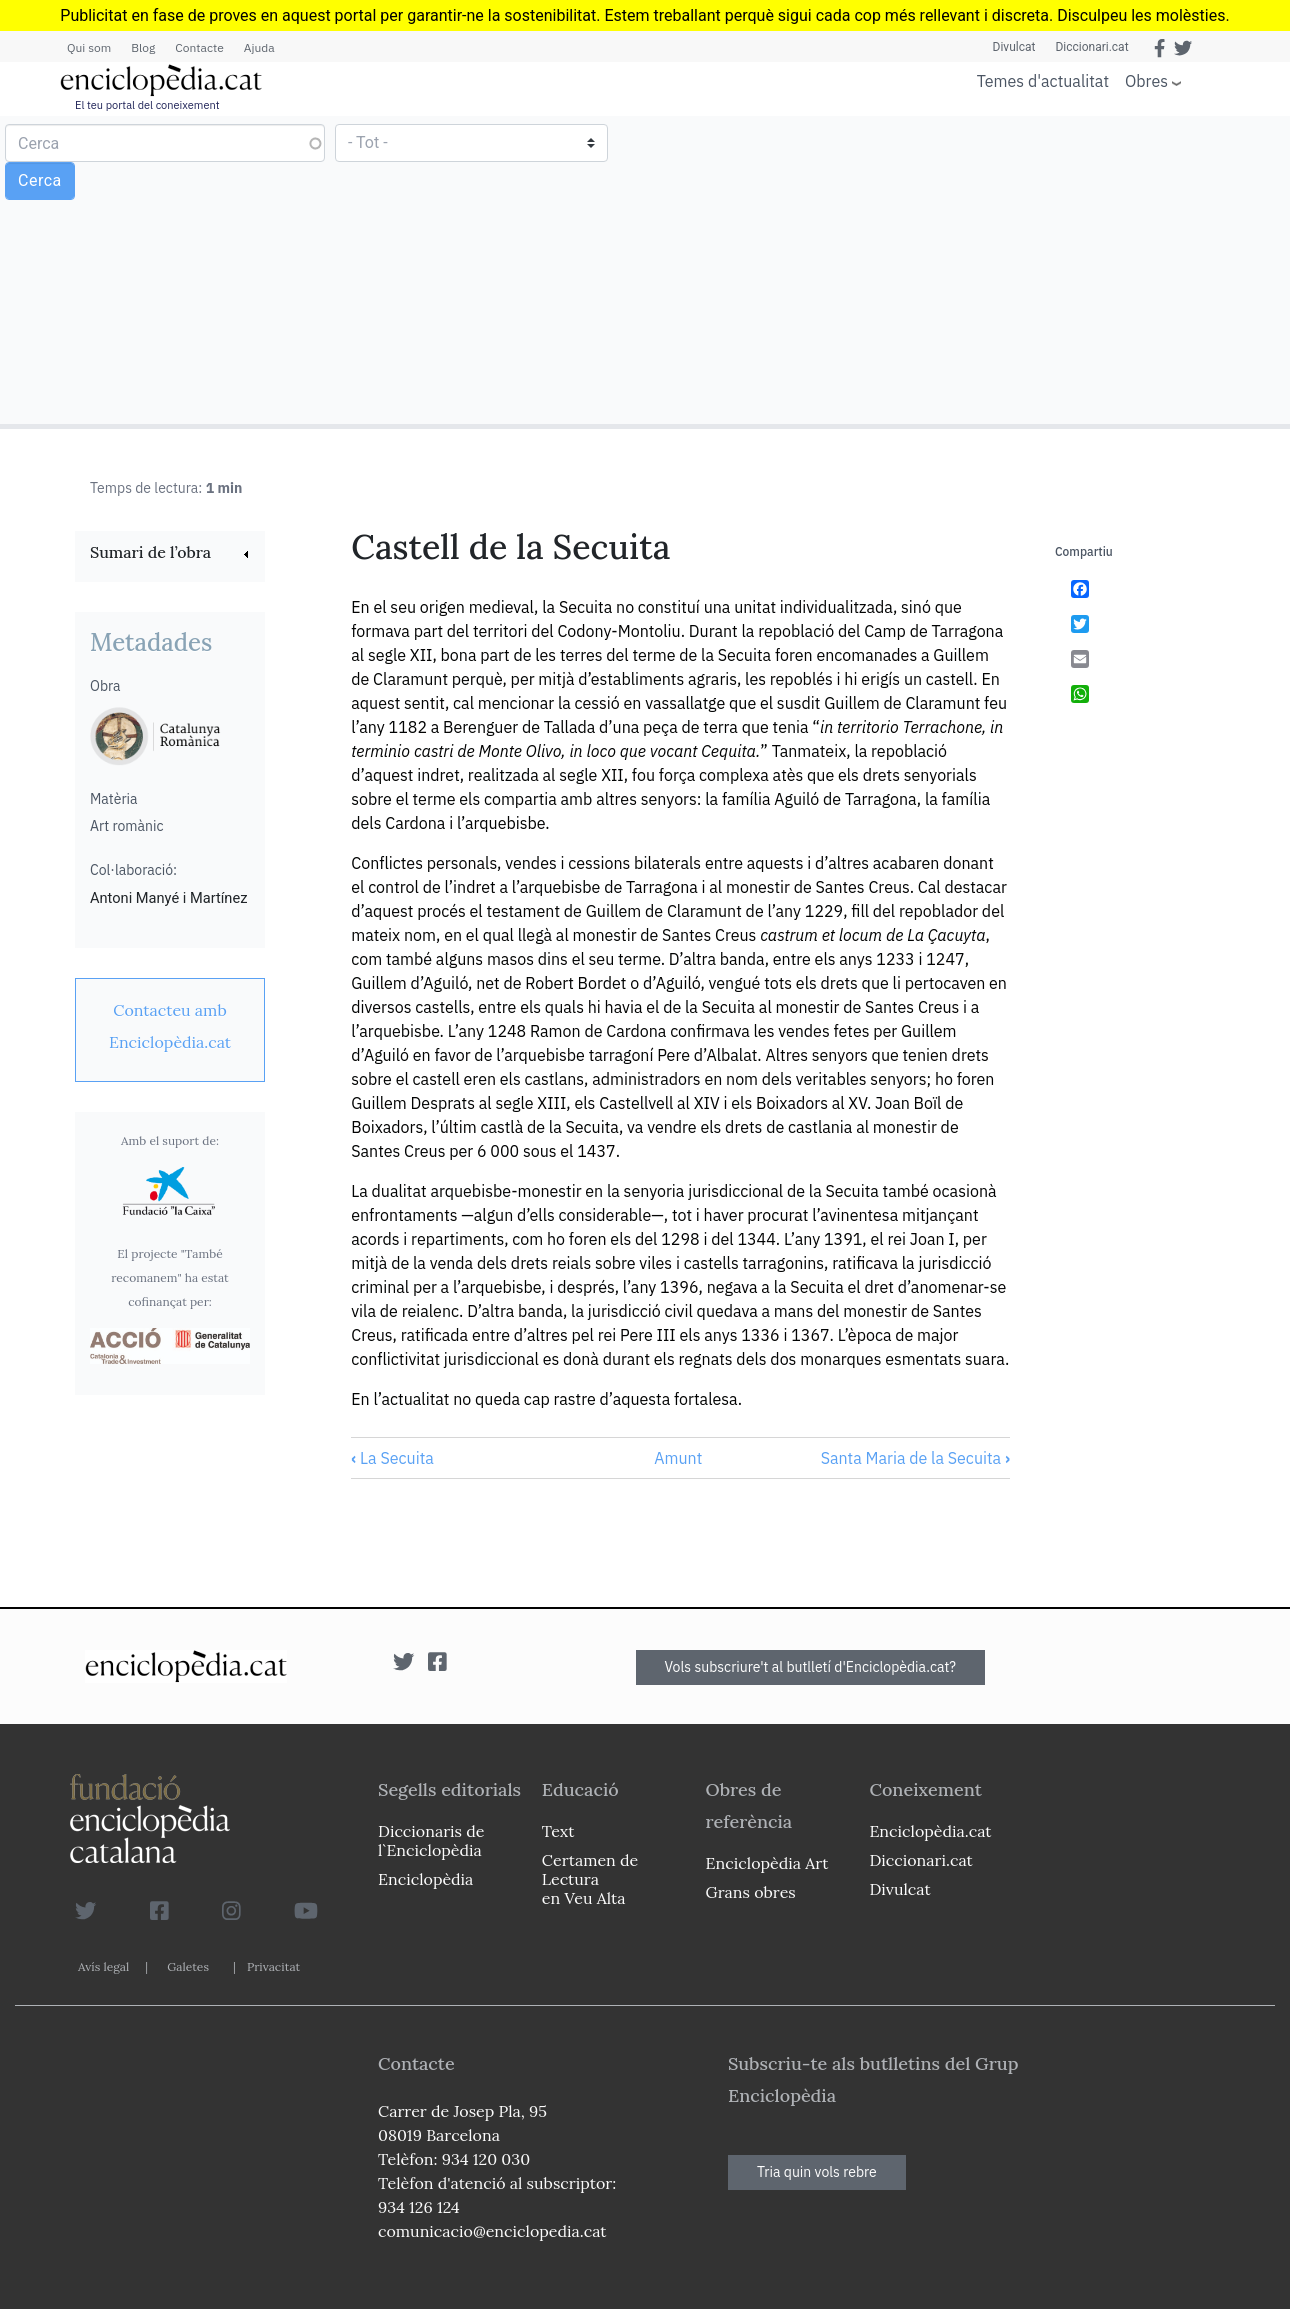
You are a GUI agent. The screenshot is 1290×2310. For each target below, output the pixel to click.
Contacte (199, 47)
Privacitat (273, 1966)
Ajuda (259, 47)
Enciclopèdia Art (767, 1863)
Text (558, 1831)
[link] (170, 554)
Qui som (89, 47)
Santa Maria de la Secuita (915, 1458)
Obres (1146, 80)
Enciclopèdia (425, 1879)
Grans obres (751, 1892)
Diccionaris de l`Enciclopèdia (431, 1840)
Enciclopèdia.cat (930, 1831)
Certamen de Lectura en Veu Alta (590, 1879)
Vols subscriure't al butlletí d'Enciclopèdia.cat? (811, 1667)
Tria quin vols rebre (817, 2172)
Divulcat (1014, 47)
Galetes (188, 1966)
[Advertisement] (965, 269)
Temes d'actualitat (1043, 81)
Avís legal (103, 1966)
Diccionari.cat (1091, 47)
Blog (143, 47)
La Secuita (392, 1458)
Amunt (678, 1458)
